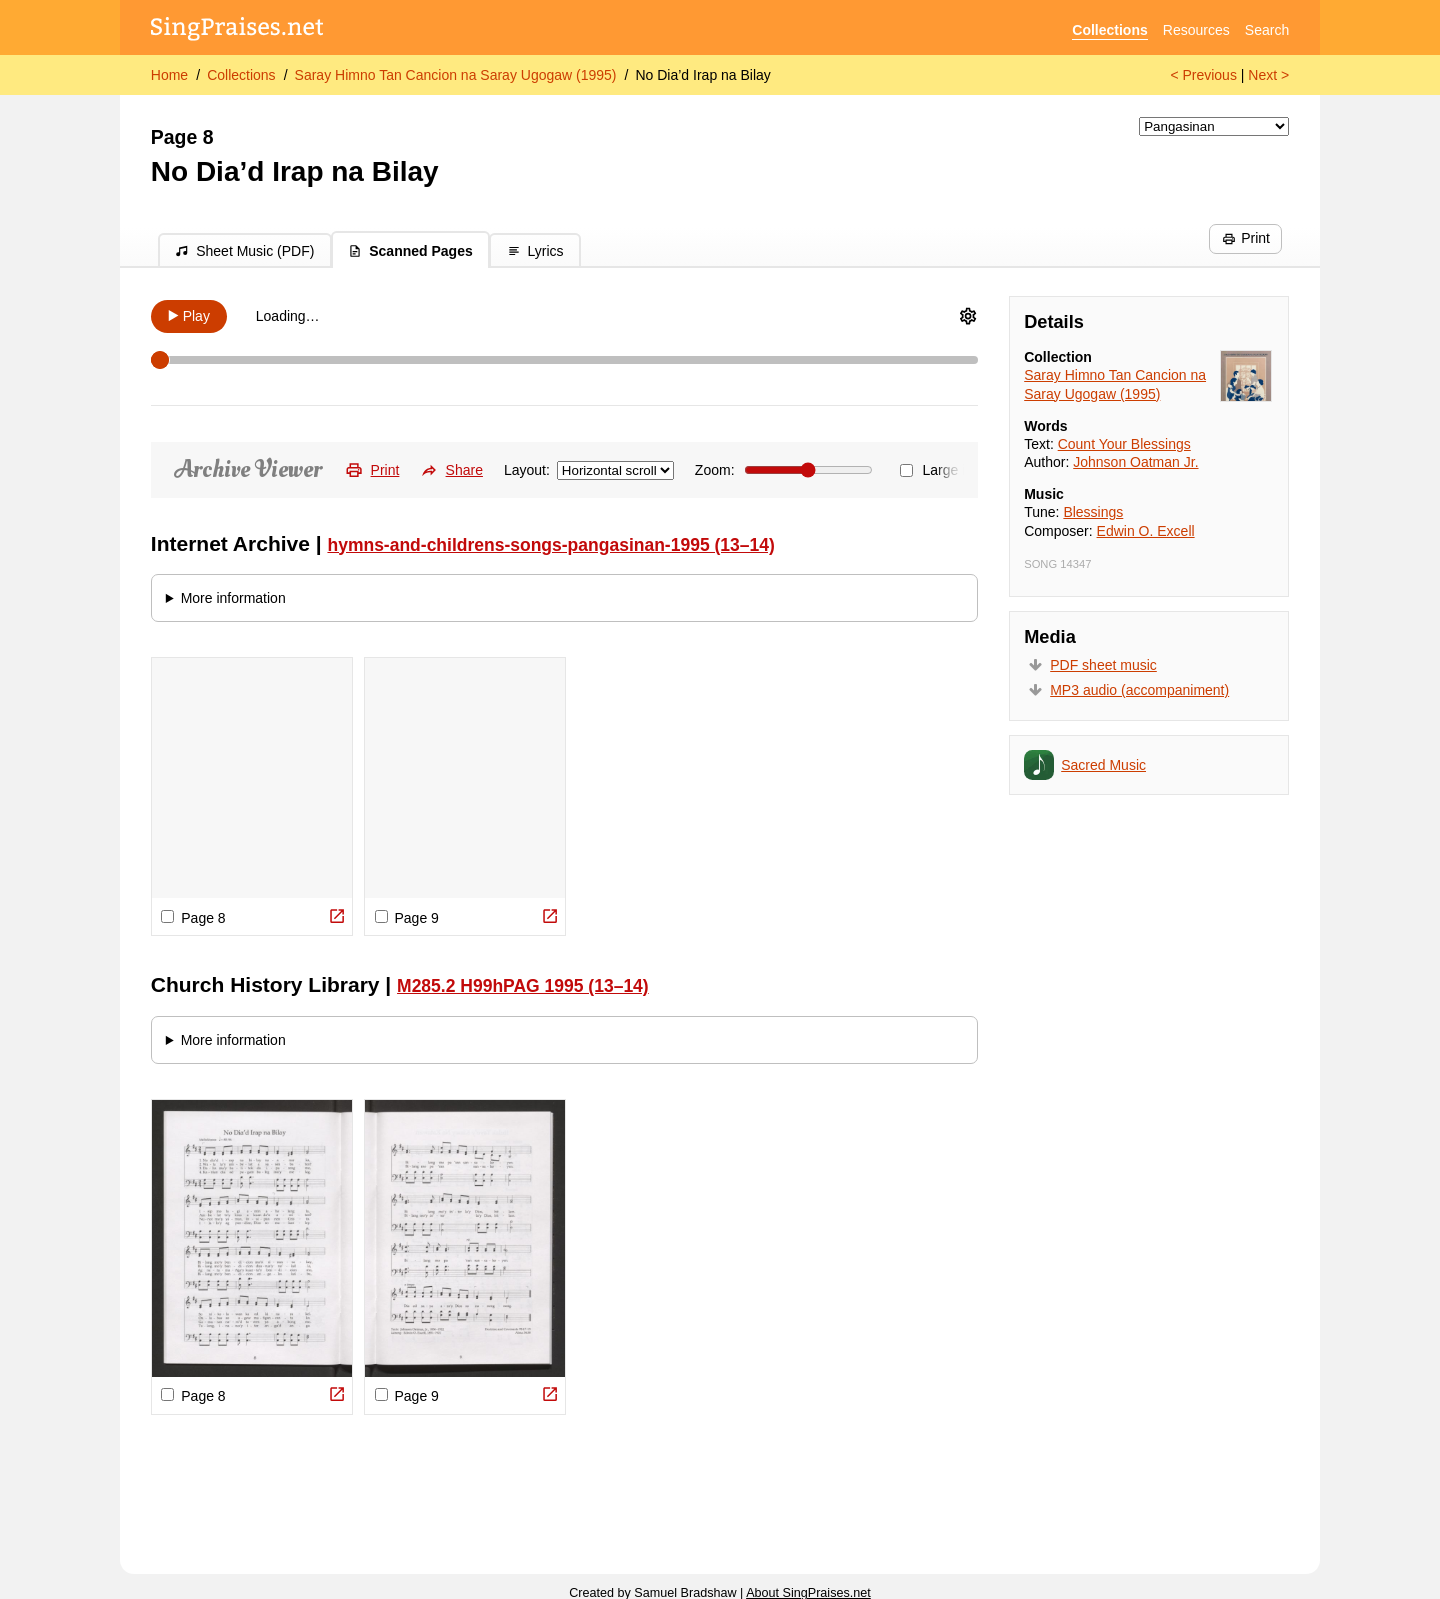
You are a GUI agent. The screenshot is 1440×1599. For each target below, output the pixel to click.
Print (1246, 238)
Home (169, 75)
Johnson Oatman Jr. (1135, 462)
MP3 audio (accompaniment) (1139, 690)
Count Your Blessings (1124, 444)
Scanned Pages (410, 251)
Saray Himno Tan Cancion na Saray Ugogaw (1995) (456, 75)
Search (1267, 30)
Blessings (1093, 512)
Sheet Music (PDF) (244, 251)
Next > (1268, 75)
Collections (1109, 30)
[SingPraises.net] (237, 30)
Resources (1196, 30)
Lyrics (535, 251)
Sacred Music (1103, 765)
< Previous (1203, 75)
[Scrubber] (565, 360)
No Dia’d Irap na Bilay (702, 75)
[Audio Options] (968, 316)
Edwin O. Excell (1146, 531)
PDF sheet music (1103, 665)
